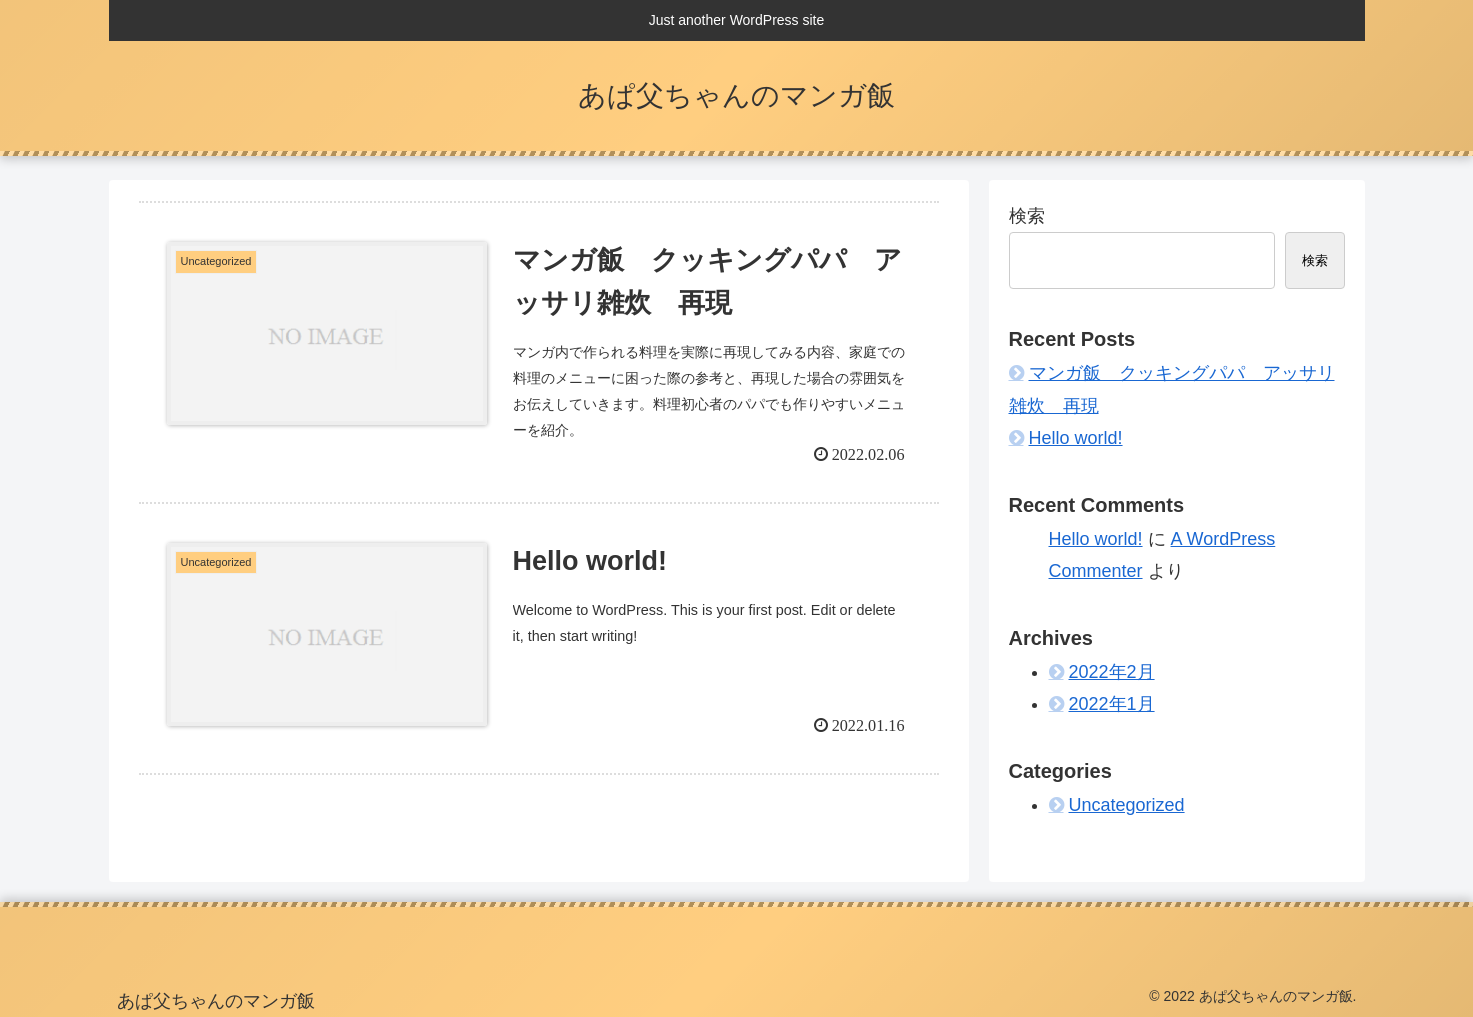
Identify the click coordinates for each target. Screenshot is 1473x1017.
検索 (1027, 216)
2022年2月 (1112, 672)
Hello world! (1076, 438)
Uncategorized (1127, 805)
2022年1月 (1112, 704)
